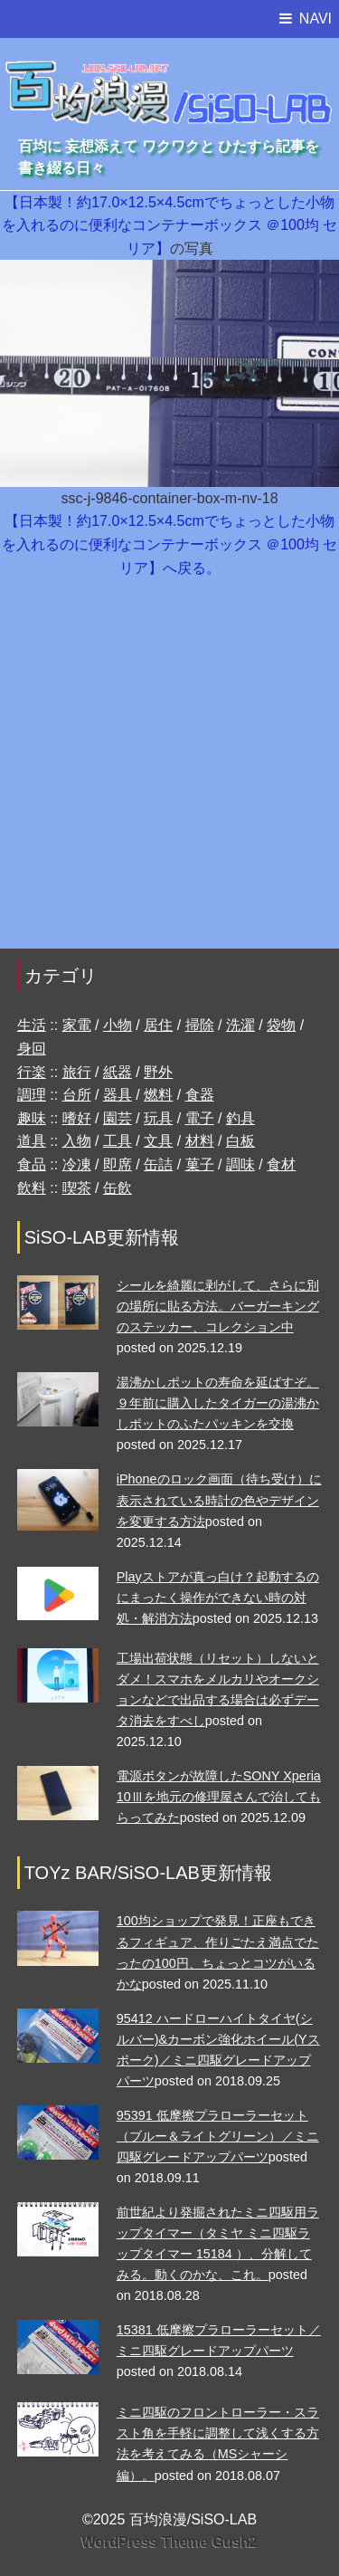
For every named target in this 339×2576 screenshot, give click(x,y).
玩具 (158, 1118)
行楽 (31, 1072)
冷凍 (76, 1164)
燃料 (158, 1094)
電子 (199, 1118)
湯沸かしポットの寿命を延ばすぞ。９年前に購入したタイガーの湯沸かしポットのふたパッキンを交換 (218, 1403)
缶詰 (158, 1164)
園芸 (117, 1118)
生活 (31, 1025)
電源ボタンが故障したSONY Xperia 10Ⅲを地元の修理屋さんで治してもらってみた (219, 1797)
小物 (117, 1025)
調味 (240, 1164)
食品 (31, 1164)
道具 (31, 1141)
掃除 (199, 1025)
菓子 (199, 1164)
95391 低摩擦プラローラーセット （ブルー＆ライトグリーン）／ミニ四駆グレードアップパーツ (218, 2136)
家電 (76, 1025)
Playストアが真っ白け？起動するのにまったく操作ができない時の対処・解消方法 (218, 1597)
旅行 (76, 1072)
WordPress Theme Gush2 (169, 2542)
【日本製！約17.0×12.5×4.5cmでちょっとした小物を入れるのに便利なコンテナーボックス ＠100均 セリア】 (170, 225)
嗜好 (76, 1118)
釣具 (240, 1118)
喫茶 (76, 1188)
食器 (199, 1094)
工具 (117, 1141)
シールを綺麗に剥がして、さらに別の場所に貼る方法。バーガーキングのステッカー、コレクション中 (218, 1306)
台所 (76, 1094)
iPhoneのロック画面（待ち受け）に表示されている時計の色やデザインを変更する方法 (219, 1500)
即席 (117, 1164)
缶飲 (117, 1188)
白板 (240, 1141)
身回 (31, 1048)
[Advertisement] (169, 772)
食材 (281, 1164)
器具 (117, 1094)
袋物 (281, 1025)
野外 (158, 1072)
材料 (199, 1141)
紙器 (117, 1072)
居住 (158, 1025)
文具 (158, 1141)
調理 (31, 1094)
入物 (76, 1141)
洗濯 (240, 1025)
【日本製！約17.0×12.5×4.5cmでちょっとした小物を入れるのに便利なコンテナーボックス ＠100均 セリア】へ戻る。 (170, 544)
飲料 (31, 1188)
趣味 (31, 1118)
